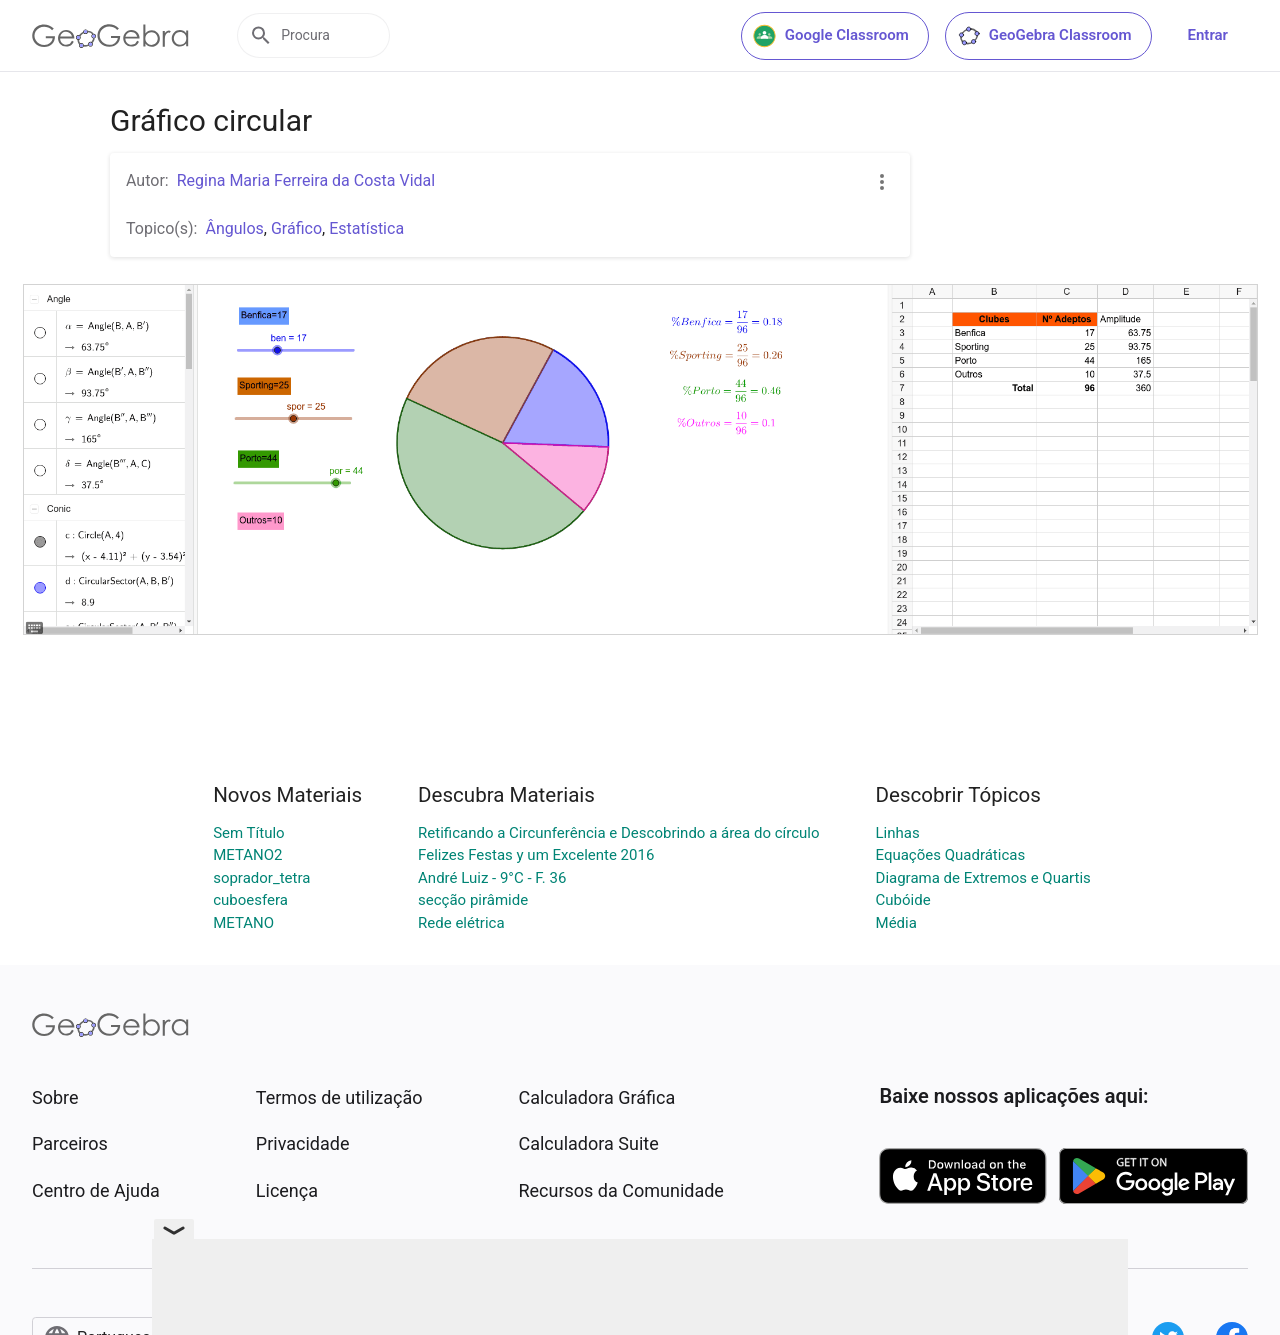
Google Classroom (831, 36)
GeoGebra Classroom (1044, 36)
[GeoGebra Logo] (110, 36)
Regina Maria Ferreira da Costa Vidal (306, 180)
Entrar (1208, 35)
